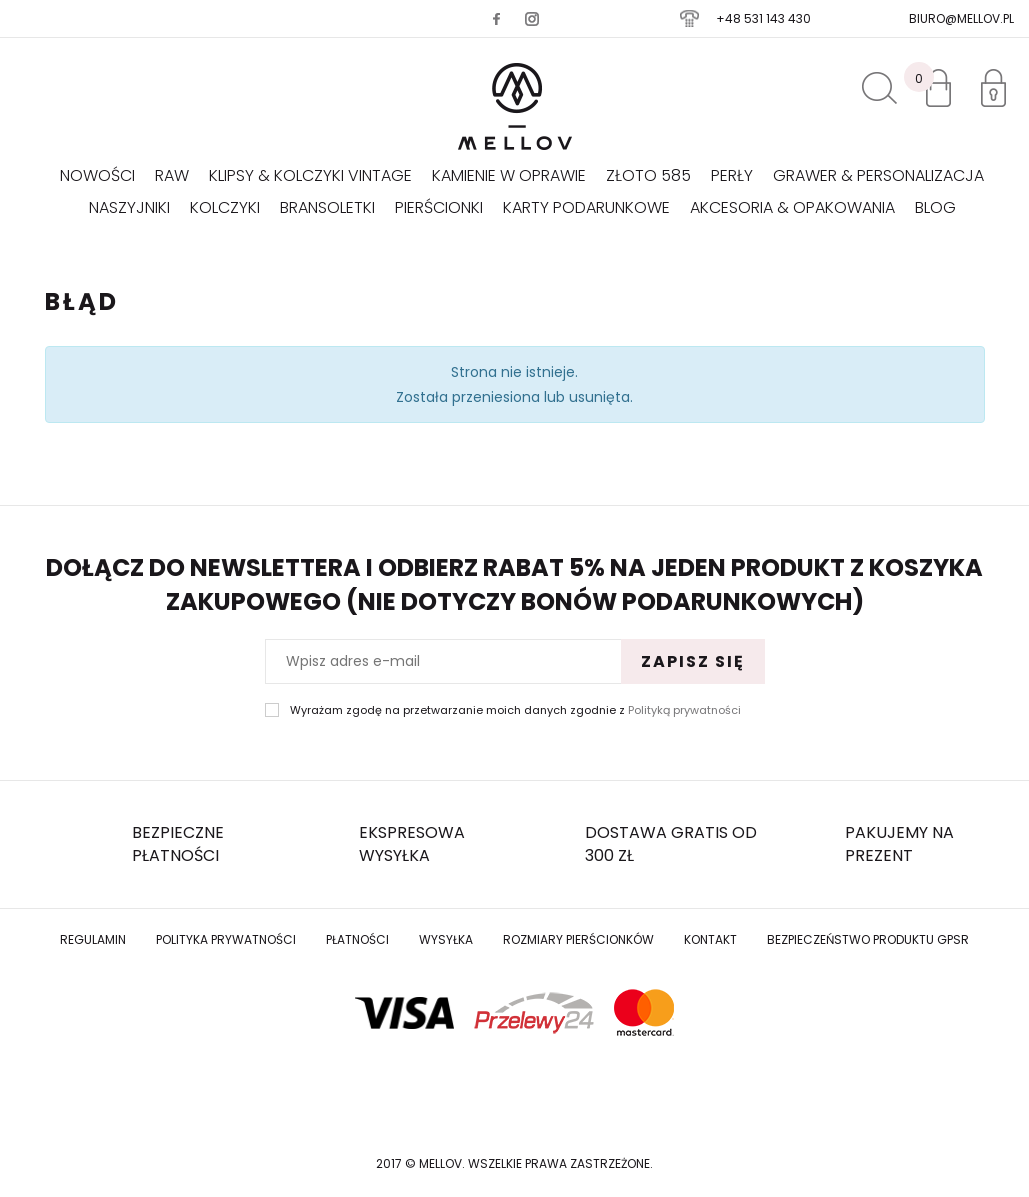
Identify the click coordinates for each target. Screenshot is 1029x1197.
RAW (172, 175)
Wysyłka (446, 939)
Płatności (357, 939)
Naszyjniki (129, 207)
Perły (732, 175)
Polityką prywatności (684, 710)
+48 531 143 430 (763, 18)
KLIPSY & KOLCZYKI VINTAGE (310, 175)
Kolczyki (225, 207)
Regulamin (93, 939)
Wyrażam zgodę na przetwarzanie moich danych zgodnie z (515, 710)
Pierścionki (439, 207)
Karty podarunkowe (586, 207)
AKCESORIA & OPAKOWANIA (792, 207)
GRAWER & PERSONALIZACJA (878, 175)
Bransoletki (327, 207)
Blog (935, 207)
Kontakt (710, 939)
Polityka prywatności (226, 939)
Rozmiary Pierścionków (578, 939)
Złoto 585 (648, 175)
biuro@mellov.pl (961, 18)
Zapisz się (693, 661)
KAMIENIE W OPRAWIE (509, 175)
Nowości (97, 175)
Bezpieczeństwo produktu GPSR (868, 939)
